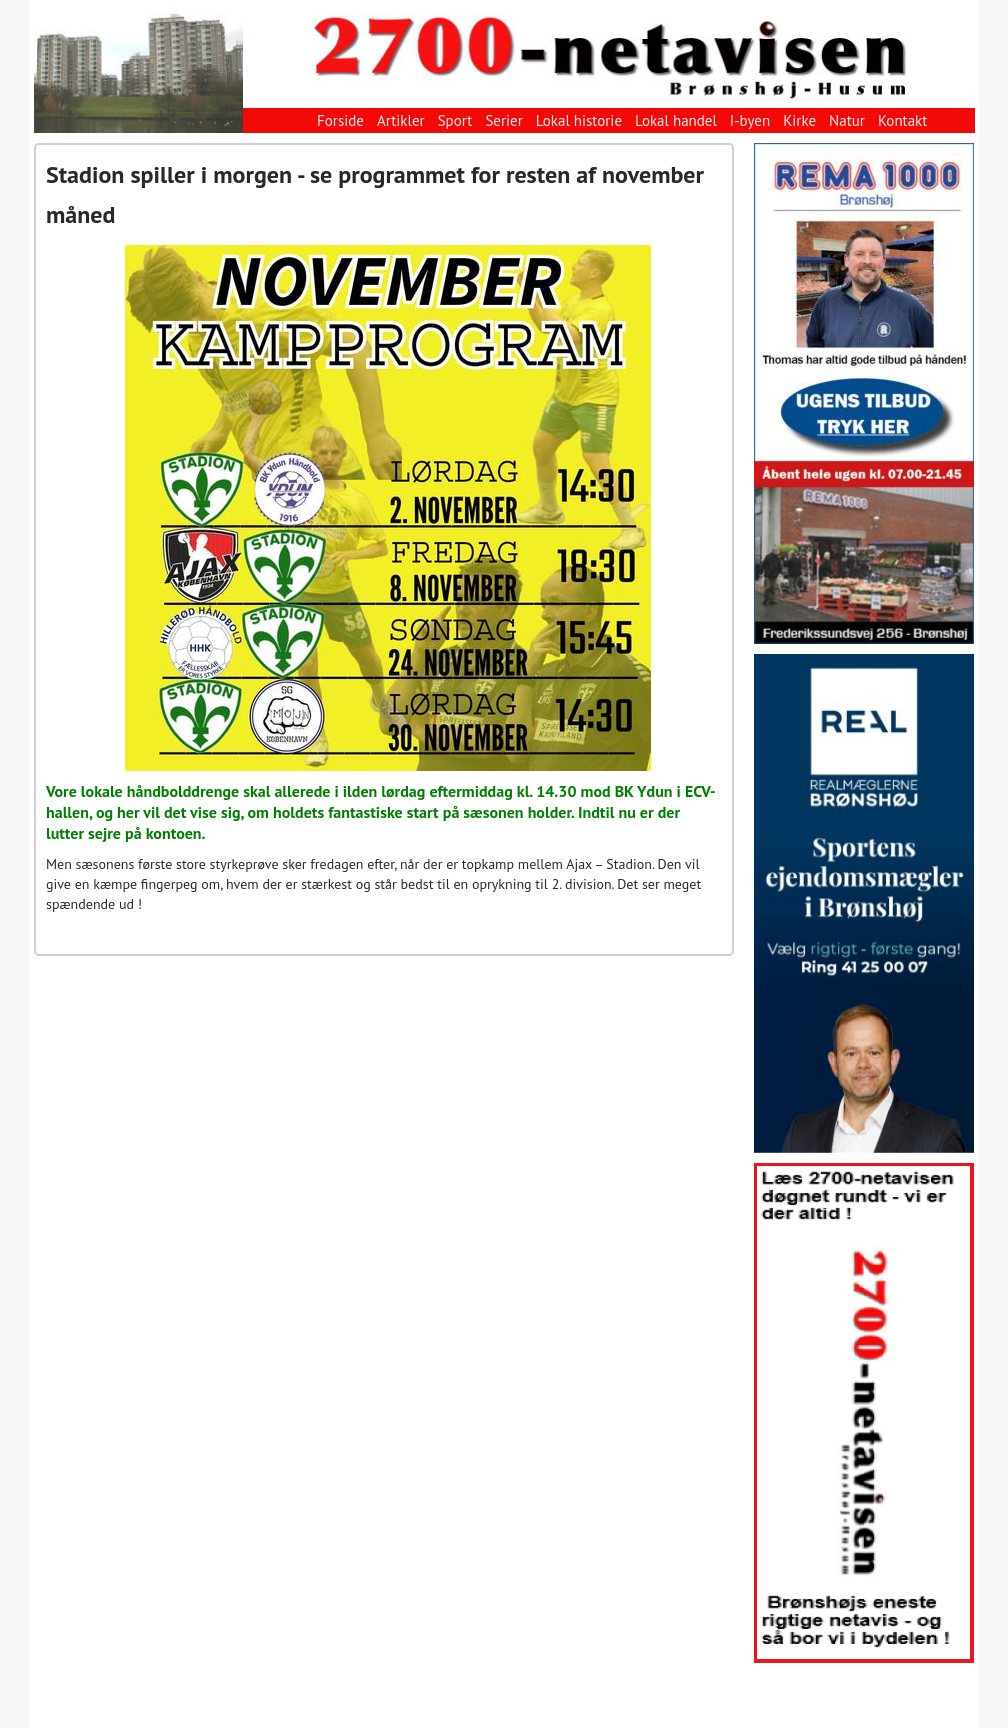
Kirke (799, 120)
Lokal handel (676, 120)
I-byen (750, 120)
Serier (503, 120)
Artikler (401, 120)
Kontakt (902, 120)
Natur (847, 120)
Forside (340, 120)
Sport (455, 120)
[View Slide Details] (864, 393)
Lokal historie (579, 120)
